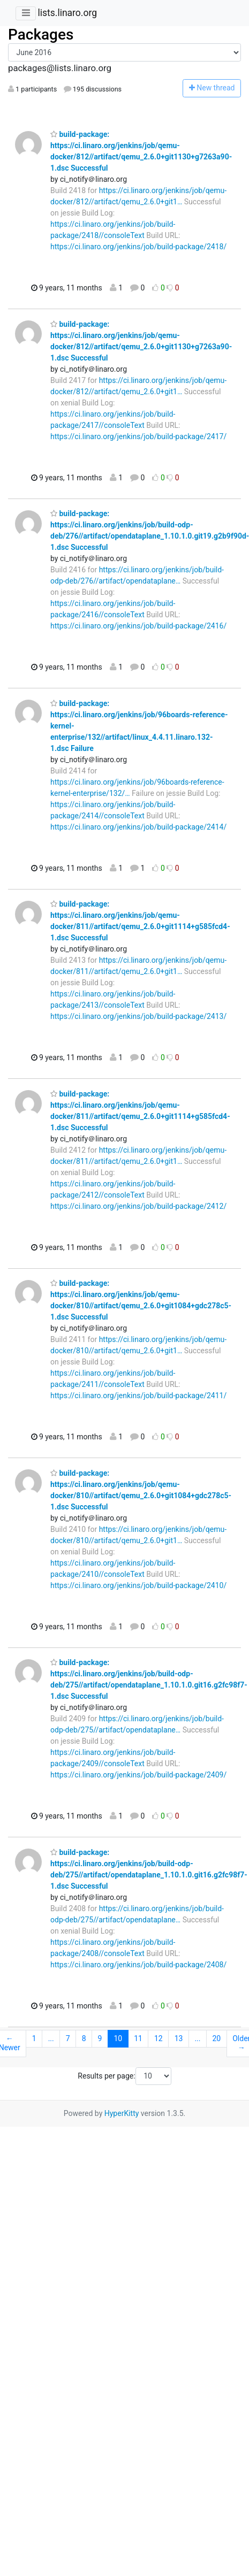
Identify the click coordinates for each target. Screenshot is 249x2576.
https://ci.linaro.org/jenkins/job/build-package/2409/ (138, 1774)
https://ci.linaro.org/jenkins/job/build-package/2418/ (138, 246)
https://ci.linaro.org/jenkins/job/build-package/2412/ (138, 1206)
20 (216, 2038)
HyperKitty (121, 2113)
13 (179, 2038)
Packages (40, 34)
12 (158, 2038)
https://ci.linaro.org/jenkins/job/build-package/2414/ (138, 827)
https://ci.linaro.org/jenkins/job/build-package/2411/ (138, 1395)
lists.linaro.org (67, 12)
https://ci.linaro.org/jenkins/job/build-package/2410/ (138, 1585)
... (51, 2038)
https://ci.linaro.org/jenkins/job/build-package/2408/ (138, 1964)
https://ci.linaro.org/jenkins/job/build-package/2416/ (138, 626)
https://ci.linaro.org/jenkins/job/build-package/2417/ (138, 436)
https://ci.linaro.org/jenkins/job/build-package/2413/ (138, 1016)
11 (138, 2038)
